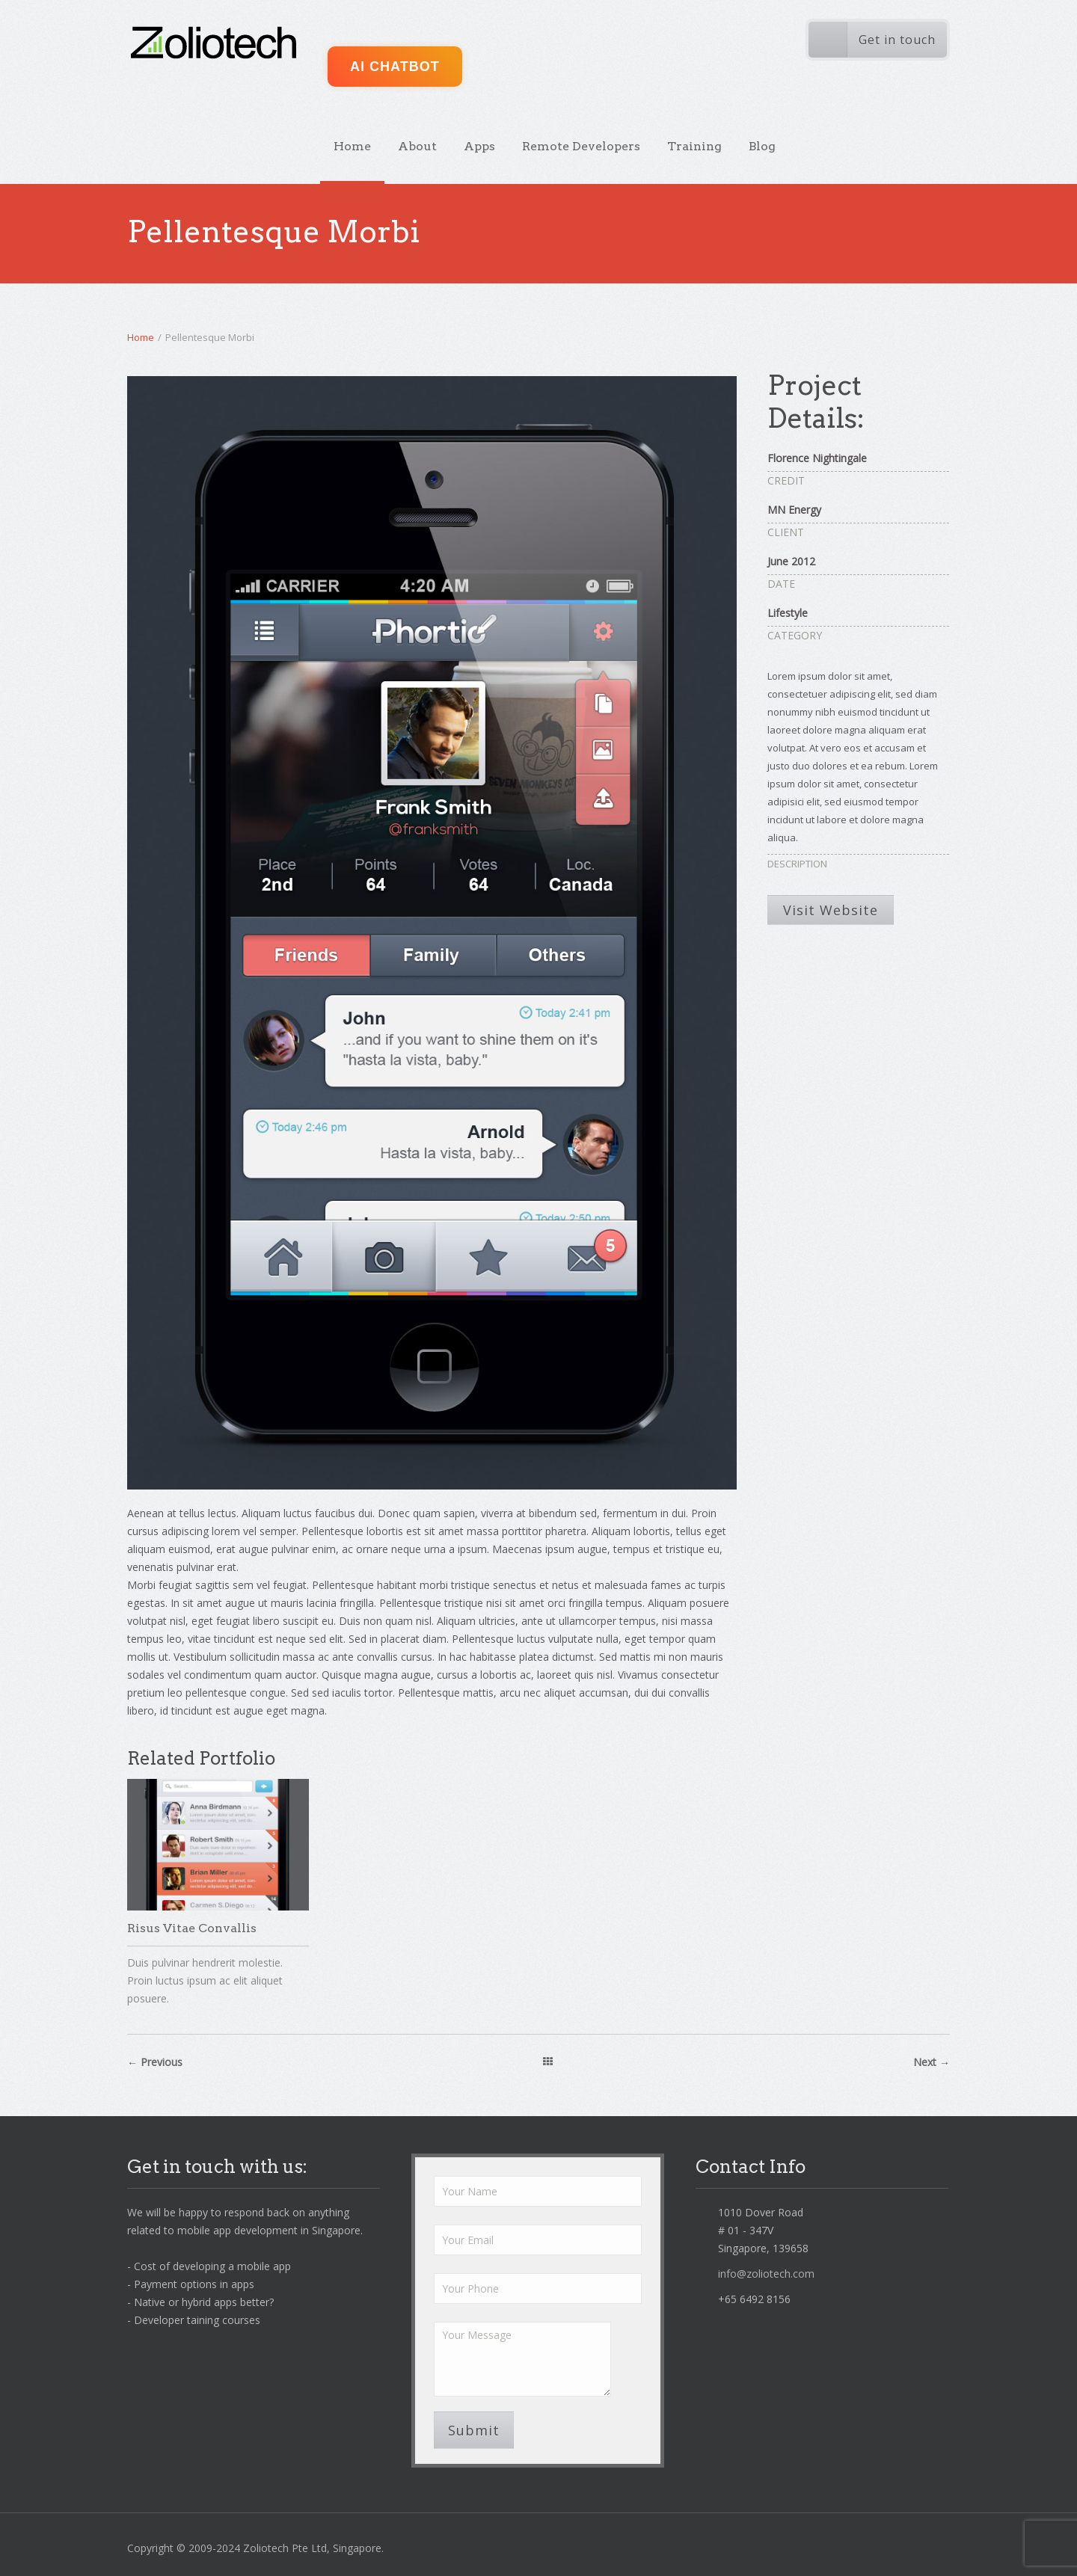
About (417, 146)
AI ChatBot (395, 66)
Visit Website (830, 910)
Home (352, 146)
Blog (762, 146)
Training (694, 146)
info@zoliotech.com (766, 2273)
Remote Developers (581, 146)
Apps (479, 146)
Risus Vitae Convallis (192, 1928)
